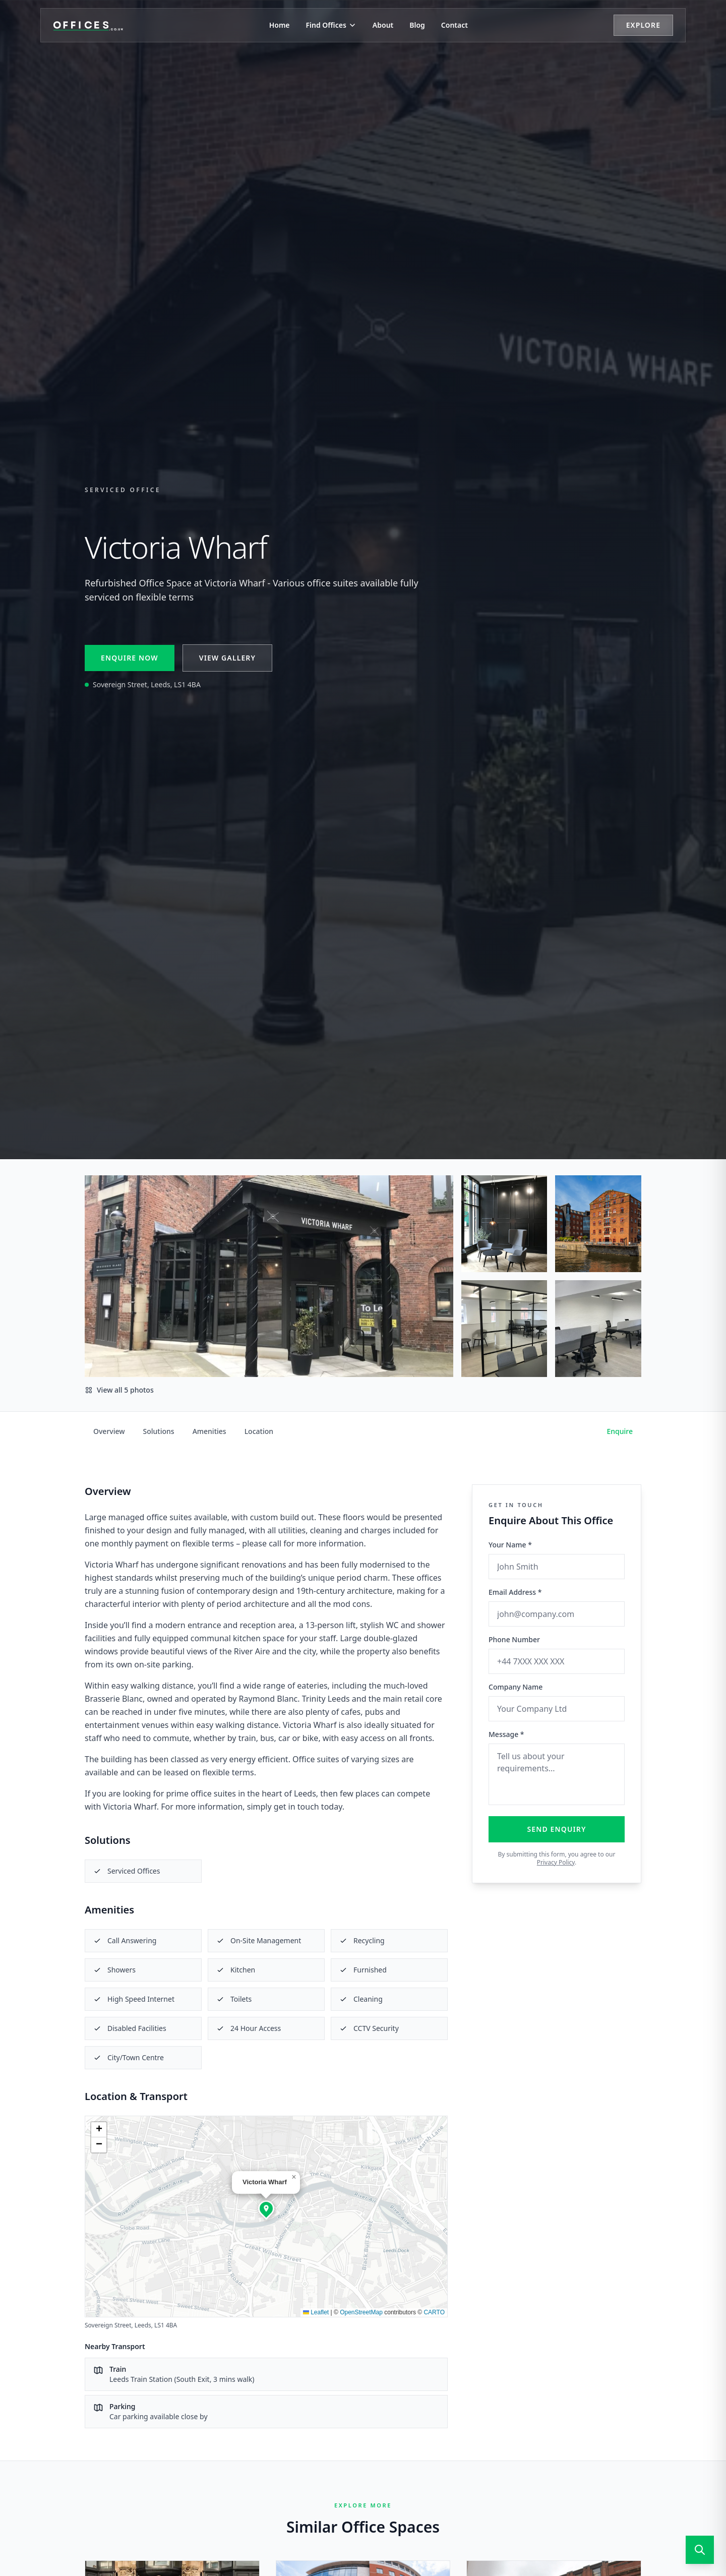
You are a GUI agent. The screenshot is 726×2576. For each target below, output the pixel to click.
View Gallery (227, 658)
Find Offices (331, 25)
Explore (643, 25)
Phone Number (514, 1639)
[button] (266, 2208)
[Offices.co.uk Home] (88, 25)
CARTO (434, 2312)
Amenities (209, 1431)
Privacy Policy (556, 1862)
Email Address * (515, 1592)
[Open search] (700, 2550)
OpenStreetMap (361, 2312)
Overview (109, 1431)
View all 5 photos (119, 1390)
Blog (417, 25)
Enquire (620, 1431)
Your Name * (510, 1544)
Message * (506, 1734)
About (383, 25)
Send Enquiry (556, 1829)
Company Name (515, 1687)
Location (259, 1431)
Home (279, 25)
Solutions (158, 1431)
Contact (454, 25)
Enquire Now (129, 658)
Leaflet (316, 2312)
